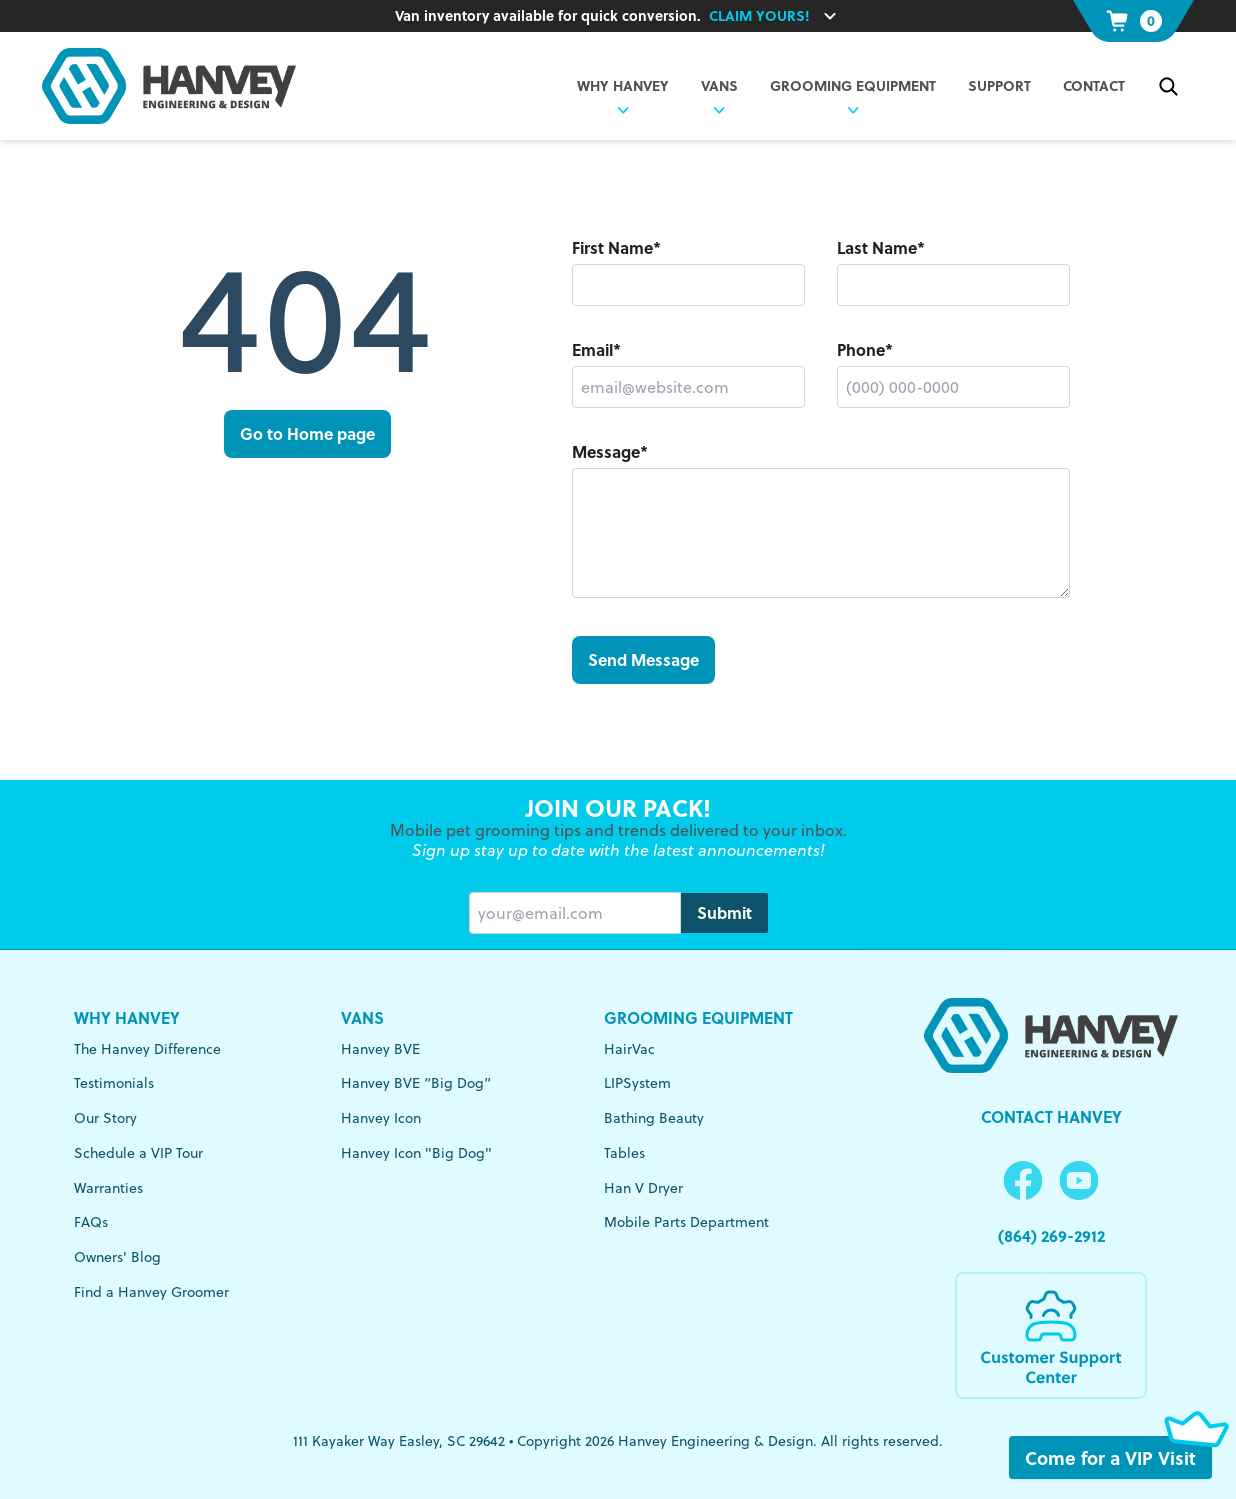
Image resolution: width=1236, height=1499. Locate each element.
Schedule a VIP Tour (138, 1152)
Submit (724, 912)
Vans (362, 1017)
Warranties (108, 1187)
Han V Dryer (643, 1187)
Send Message (643, 659)
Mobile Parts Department (686, 1221)
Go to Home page (307, 433)
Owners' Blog (117, 1256)
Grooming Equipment (853, 85)
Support (999, 85)
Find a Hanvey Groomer (151, 1291)
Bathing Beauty (654, 1117)
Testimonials (114, 1082)
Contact (1094, 85)
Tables (624, 1152)
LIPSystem (637, 1082)
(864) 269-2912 (1051, 1235)
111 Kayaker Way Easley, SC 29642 (399, 1440)
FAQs (91, 1221)
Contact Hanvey (1051, 1116)
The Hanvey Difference (147, 1048)
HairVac (629, 1048)
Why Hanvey (127, 1017)
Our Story (105, 1117)
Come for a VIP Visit (1118, 1457)
